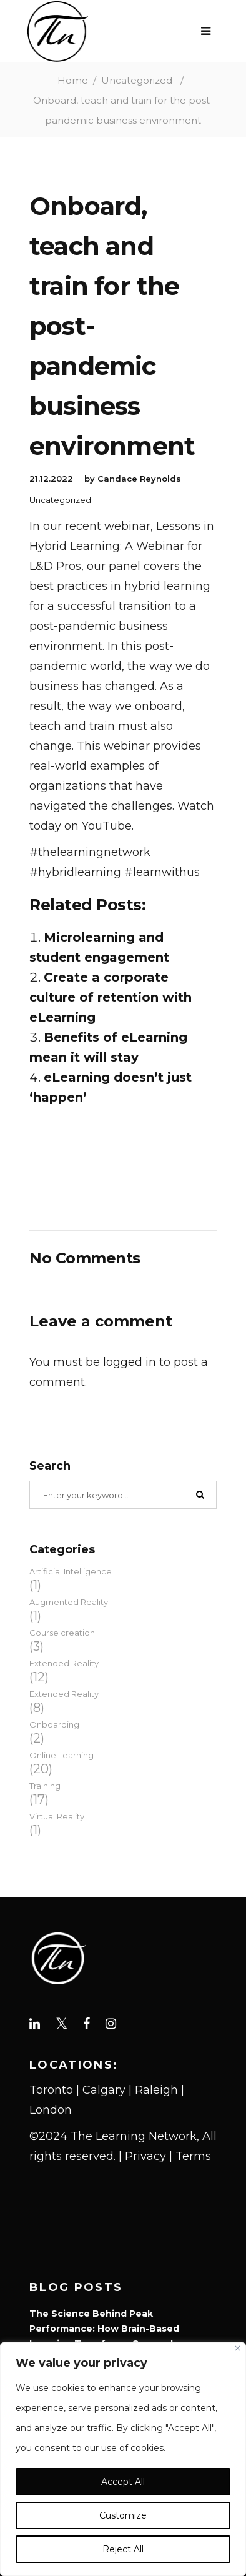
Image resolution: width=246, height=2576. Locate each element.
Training (45, 1786)
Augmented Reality (68, 1602)
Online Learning (61, 1755)
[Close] (237, 2348)
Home (72, 80)
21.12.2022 (51, 479)
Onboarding (54, 1724)
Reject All (123, 2549)
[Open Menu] (209, 31)
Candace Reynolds (139, 479)
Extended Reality (64, 1663)
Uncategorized (136, 80)
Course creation (62, 1633)
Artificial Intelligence (70, 1571)
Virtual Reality (56, 1816)
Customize (123, 2515)
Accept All (123, 2481)
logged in (129, 1362)
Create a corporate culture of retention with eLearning (110, 997)
